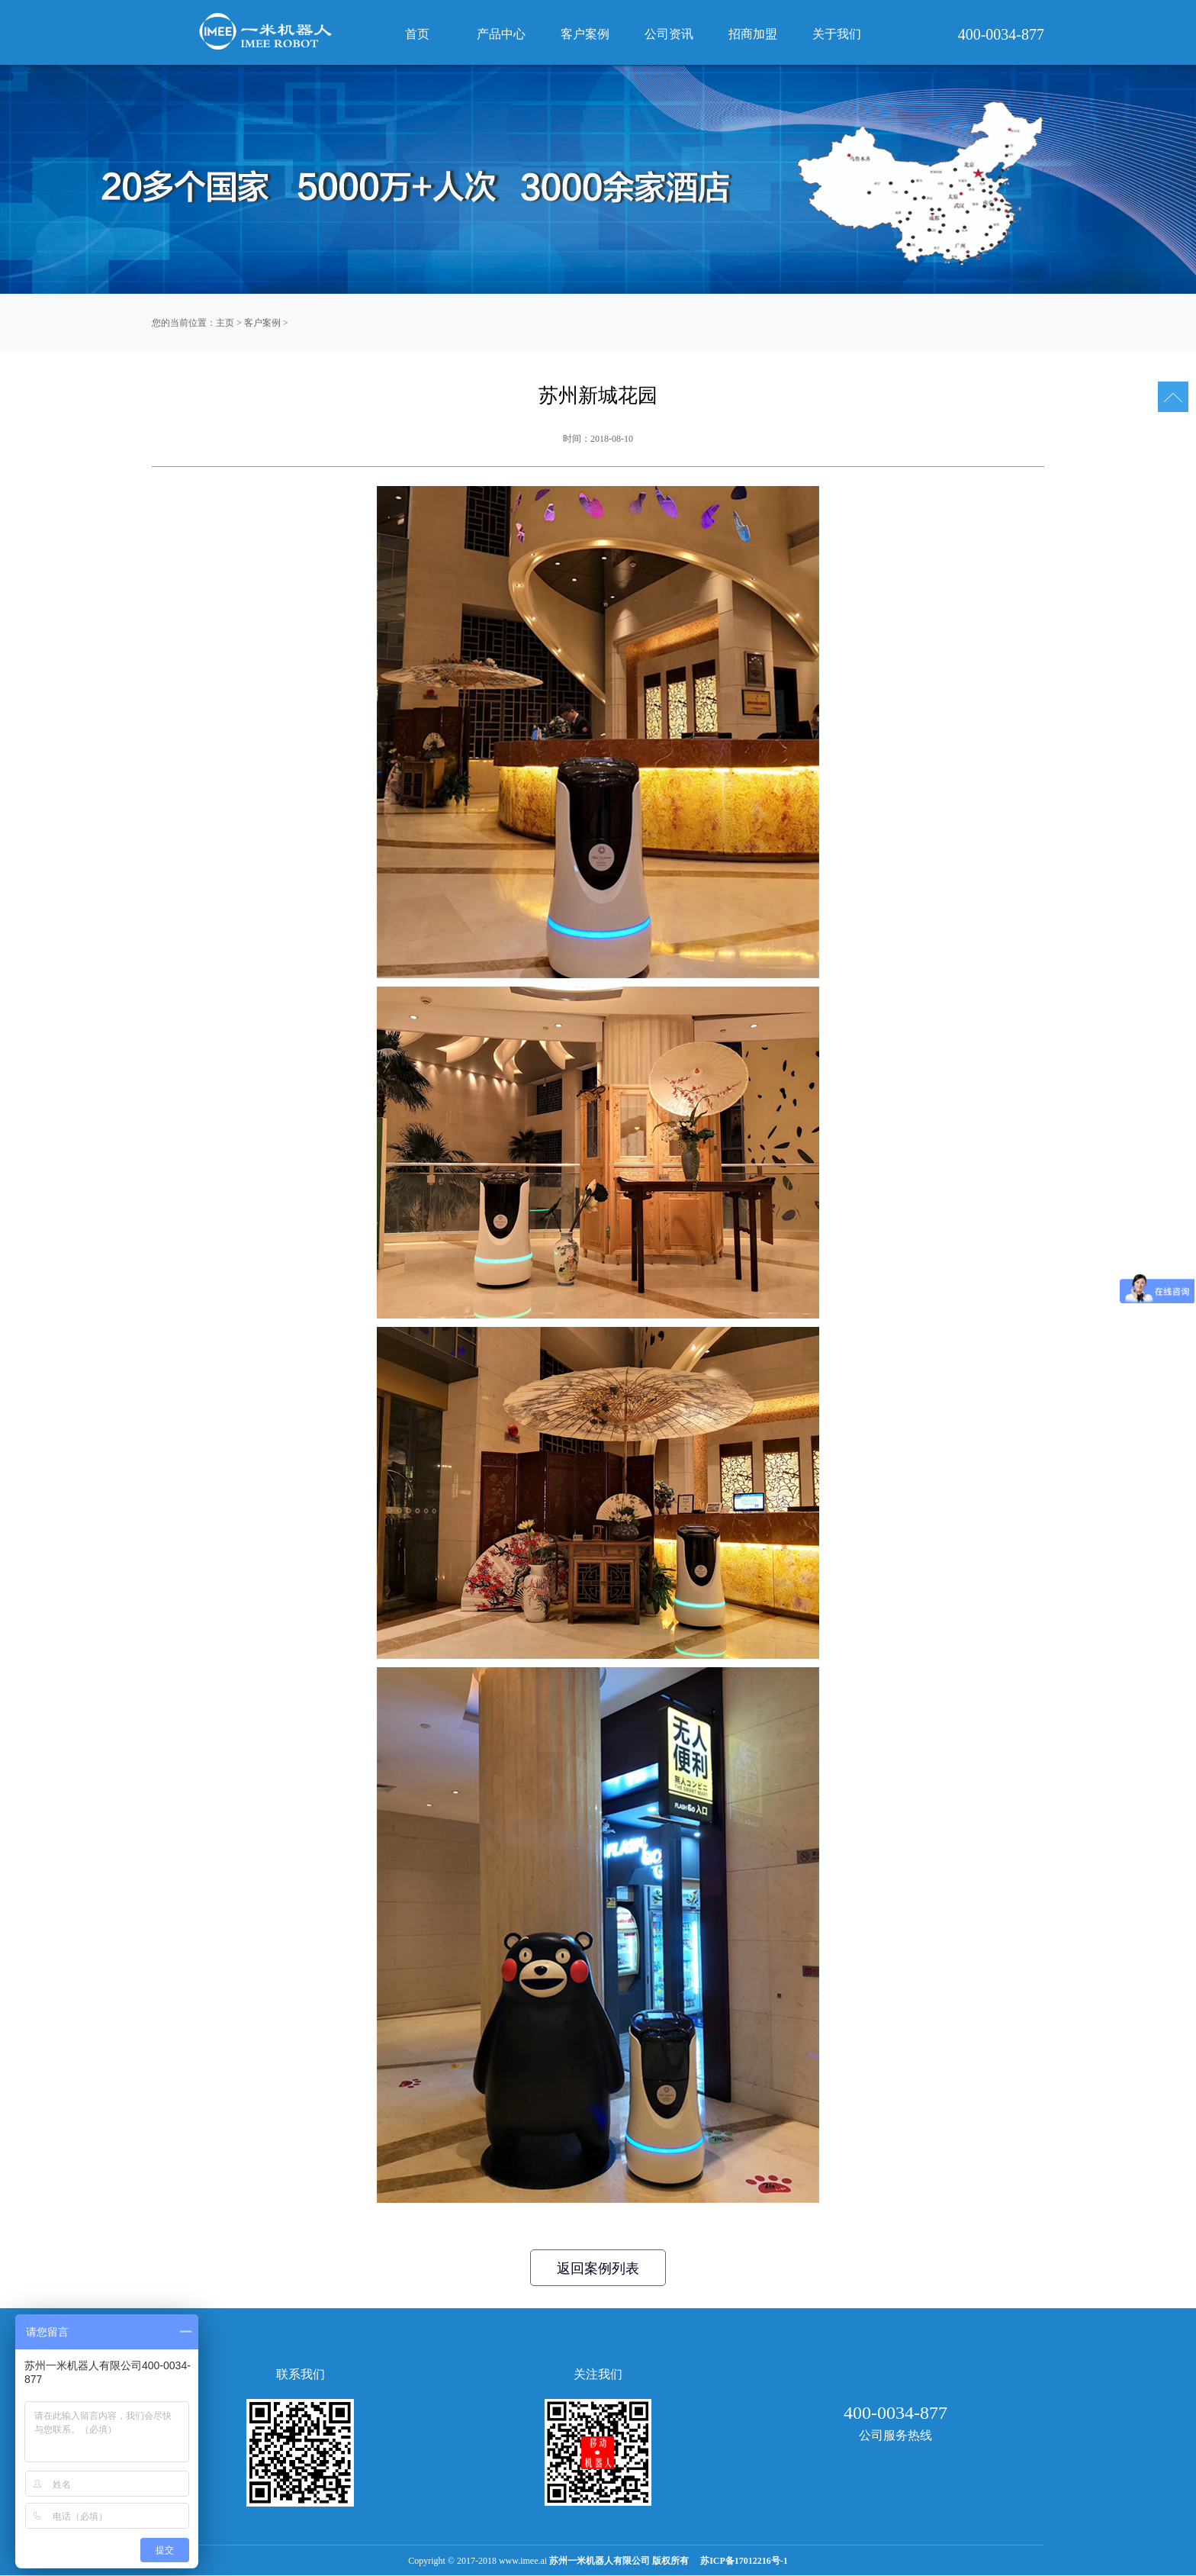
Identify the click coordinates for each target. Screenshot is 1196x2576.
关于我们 (836, 33)
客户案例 (262, 322)
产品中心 (501, 33)
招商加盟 (752, 33)
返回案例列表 (598, 2268)
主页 (225, 322)
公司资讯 (669, 33)
